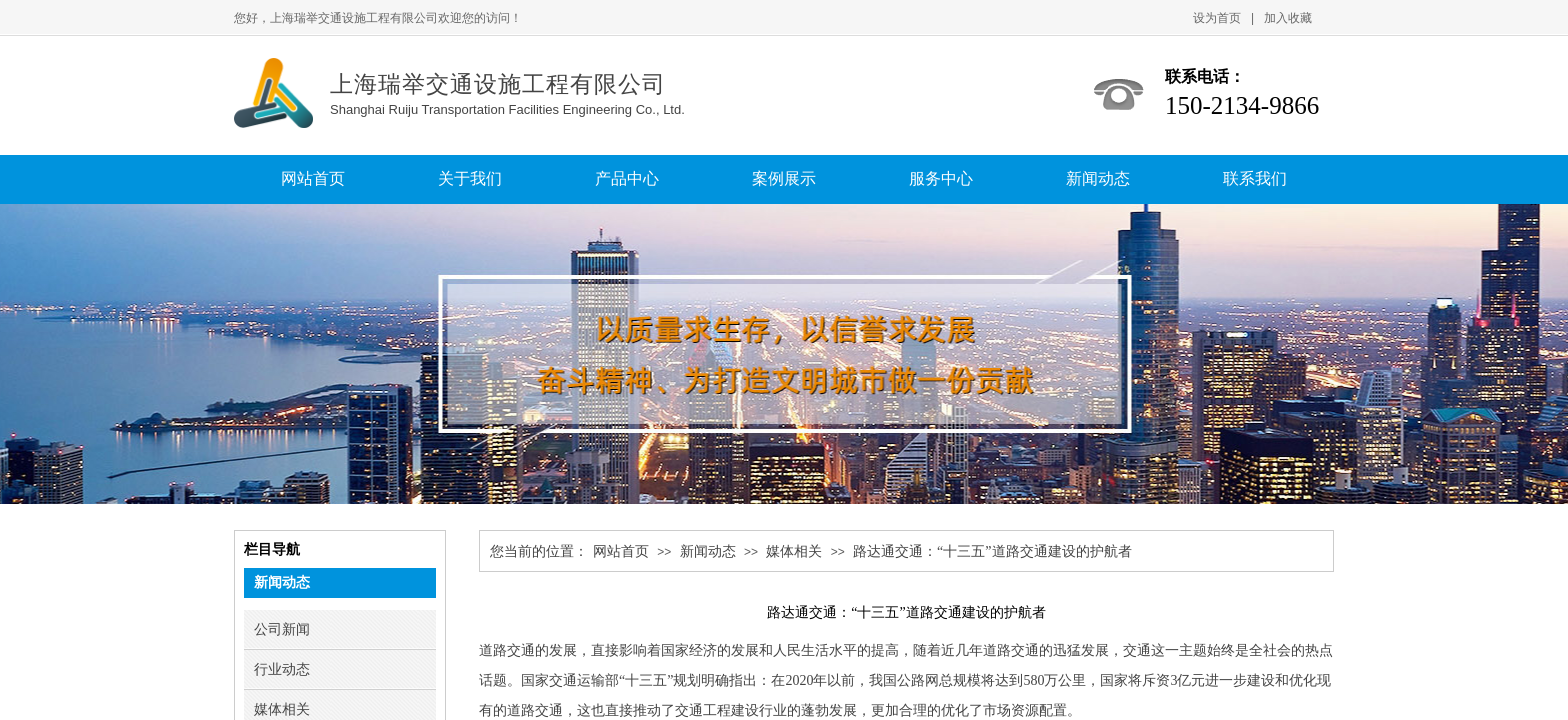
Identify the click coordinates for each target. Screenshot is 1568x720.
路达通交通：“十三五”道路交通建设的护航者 (992, 551)
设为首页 (1217, 18)
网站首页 (621, 551)
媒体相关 (794, 551)
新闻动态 (708, 551)
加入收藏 (1288, 18)
